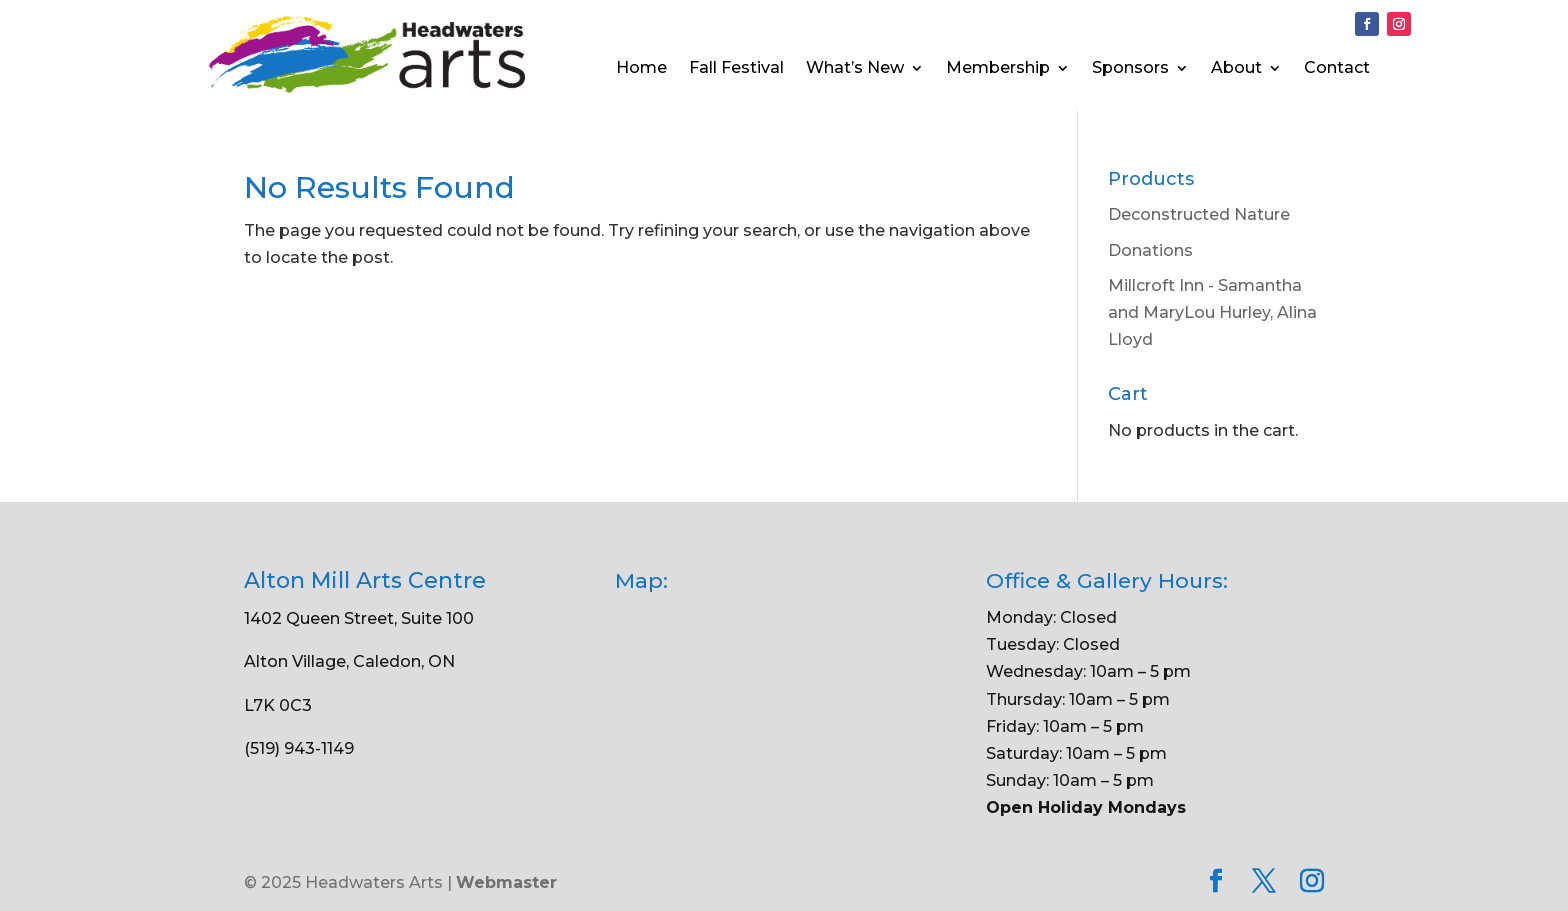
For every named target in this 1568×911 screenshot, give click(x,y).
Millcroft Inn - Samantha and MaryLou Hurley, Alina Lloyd (1212, 312)
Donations (1150, 250)
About (1236, 69)
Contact (1337, 69)
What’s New (855, 69)
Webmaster (506, 882)
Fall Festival (736, 69)
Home (641, 69)
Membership (998, 69)
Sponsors (1130, 69)
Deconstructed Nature (1199, 214)
